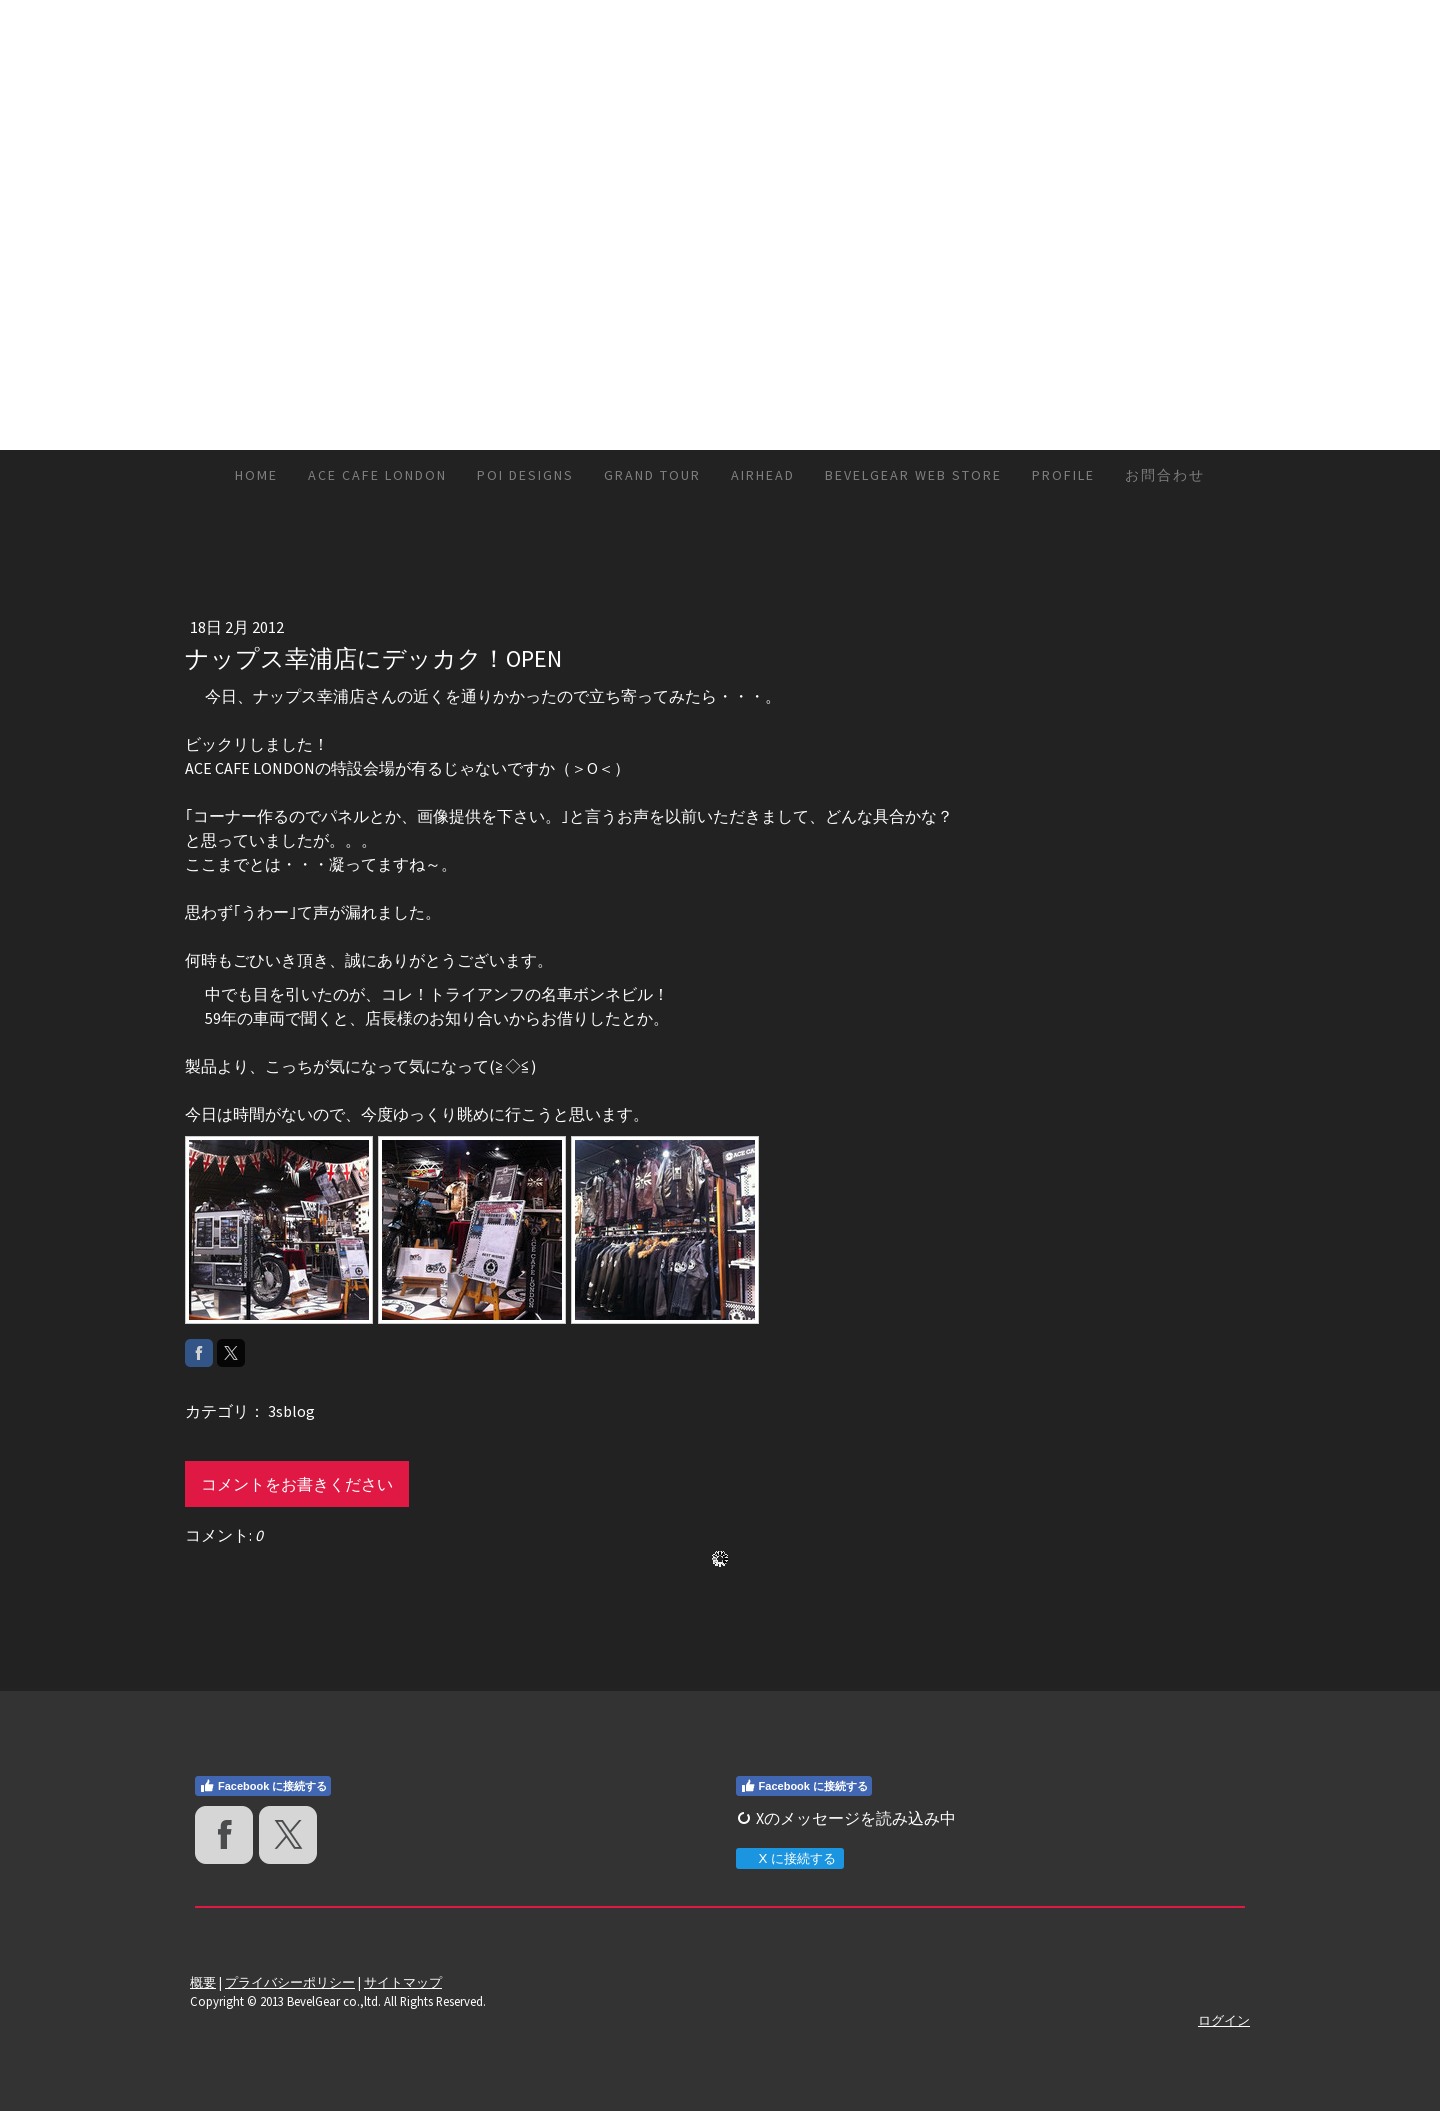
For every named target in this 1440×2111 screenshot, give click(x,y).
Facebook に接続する (263, 1786)
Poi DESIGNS (525, 475)
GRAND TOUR (652, 475)
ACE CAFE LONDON (377, 475)
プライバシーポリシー (290, 1982)
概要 (203, 1982)
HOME (256, 475)
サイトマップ (403, 1982)
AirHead (763, 475)
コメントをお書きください (297, 1484)
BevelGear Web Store (913, 475)
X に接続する (789, 1858)
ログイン (1224, 2020)
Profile (1063, 475)
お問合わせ (1165, 475)
